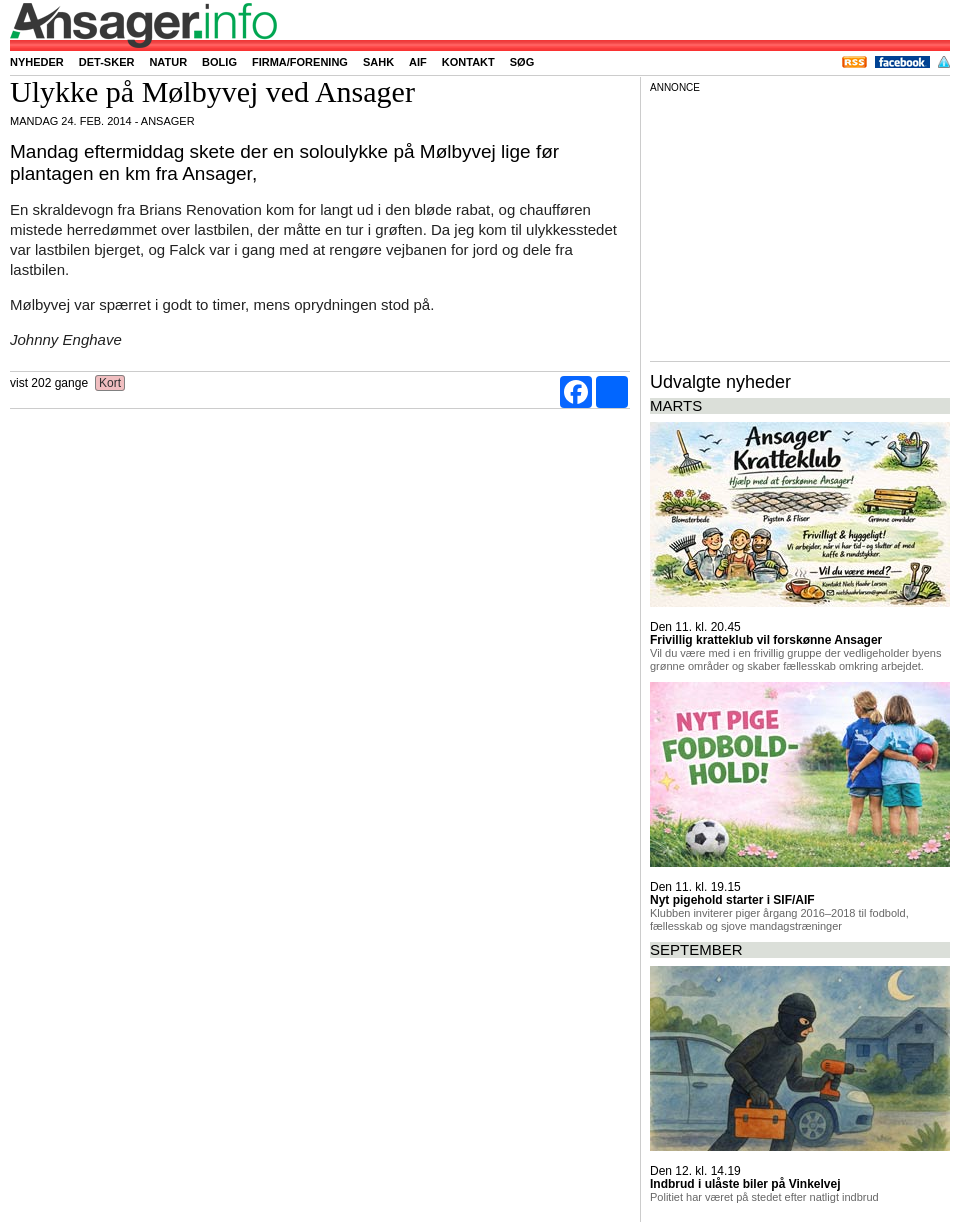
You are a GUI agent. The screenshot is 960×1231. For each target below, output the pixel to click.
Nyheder (37, 62)
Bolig (219, 62)
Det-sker (107, 62)
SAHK (378, 62)
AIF (418, 62)
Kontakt (468, 62)
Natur (168, 62)
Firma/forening (300, 62)
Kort (110, 383)
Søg (522, 62)
